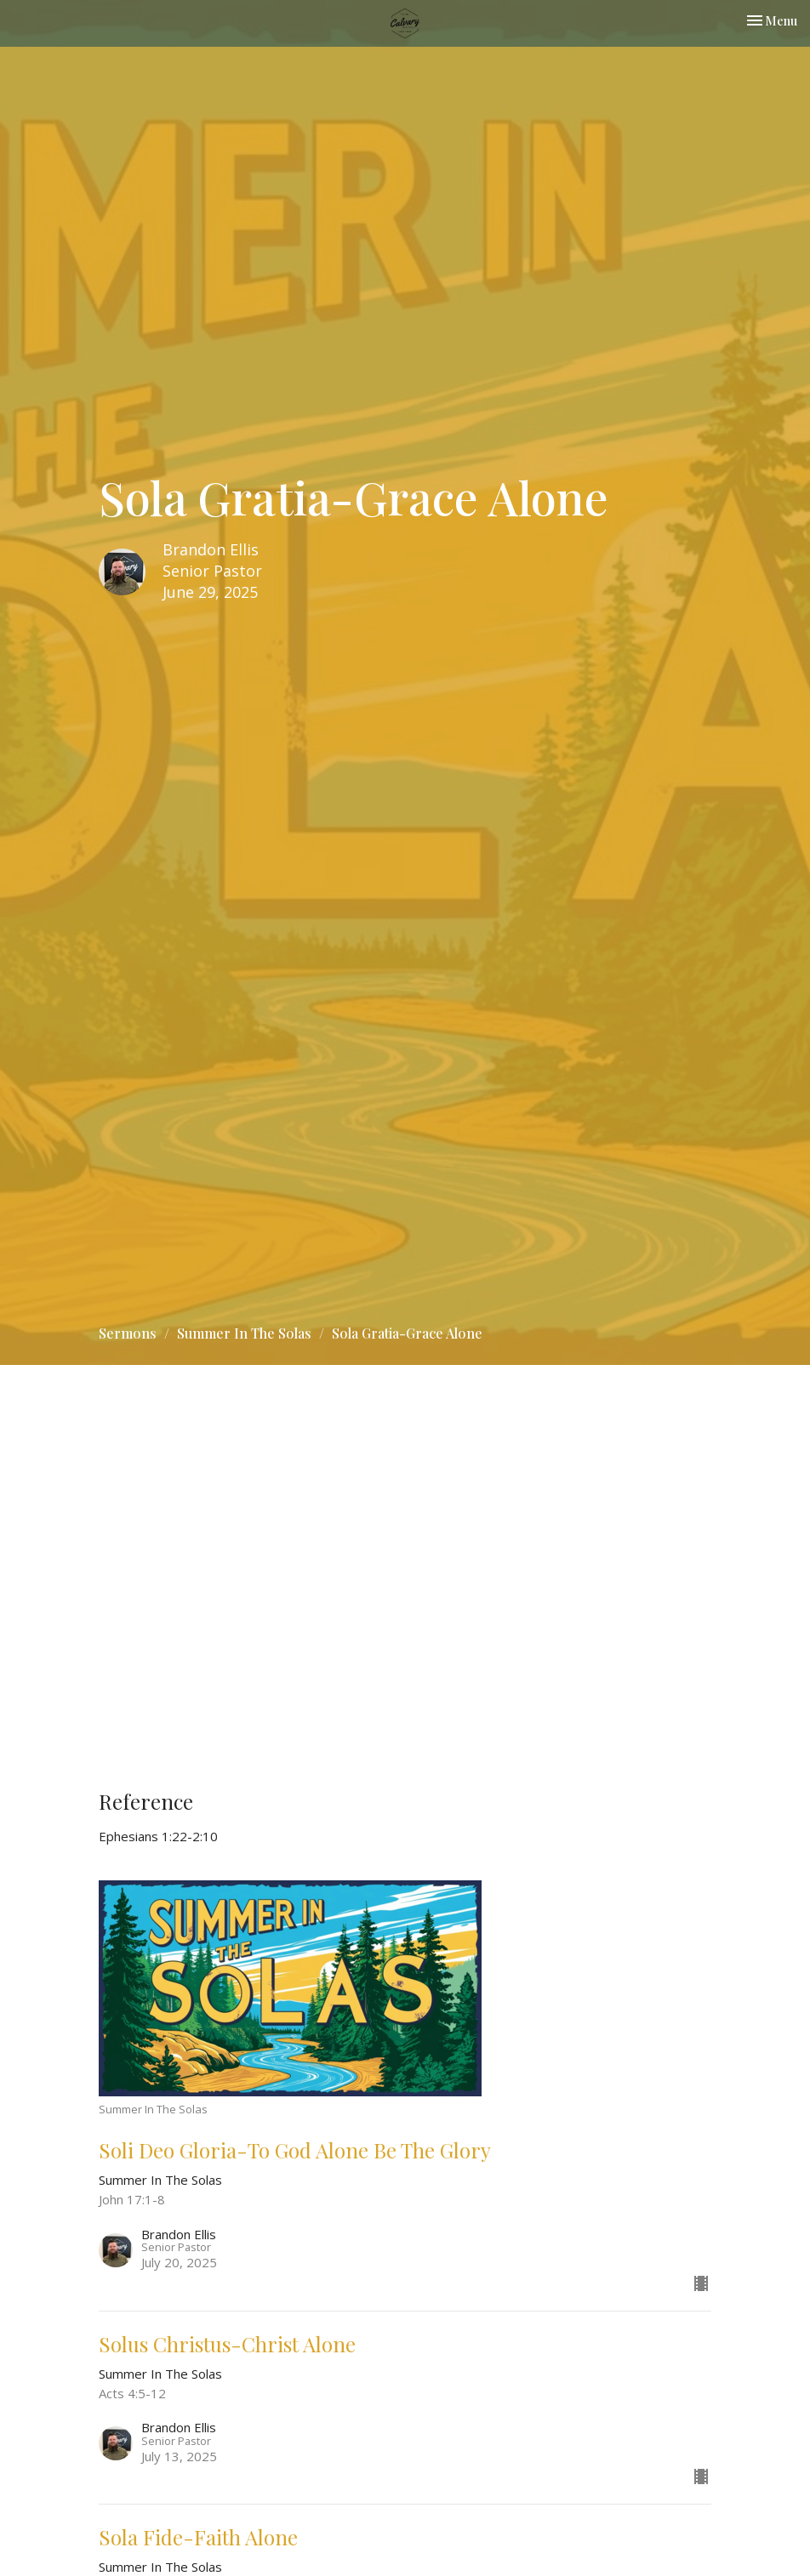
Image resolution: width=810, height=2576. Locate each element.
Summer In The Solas (244, 1333)
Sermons (128, 1333)
